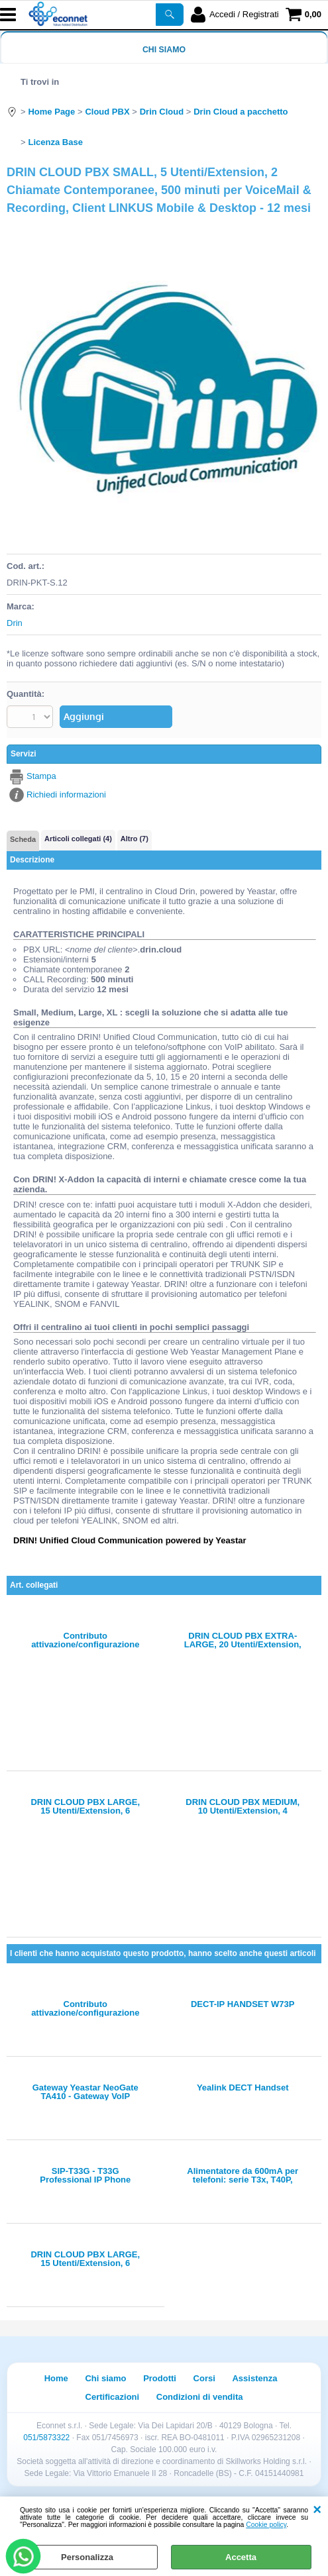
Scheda (23, 839)
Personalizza (87, 2557)
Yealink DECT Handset (243, 2087)
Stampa (41, 776)
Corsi (204, 2378)
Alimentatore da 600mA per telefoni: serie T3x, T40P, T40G (242, 2175)
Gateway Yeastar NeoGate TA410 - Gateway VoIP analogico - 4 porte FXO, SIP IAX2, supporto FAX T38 (85, 2091)
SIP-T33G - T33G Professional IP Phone (85, 2175)
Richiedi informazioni (66, 794)
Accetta (240, 2557)
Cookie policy (266, 2524)
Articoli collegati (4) (78, 839)
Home (56, 2378)
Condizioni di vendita (199, 2397)
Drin (15, 623)
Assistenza (254, 2378)
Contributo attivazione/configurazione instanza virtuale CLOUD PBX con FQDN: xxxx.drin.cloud (85, 1640)
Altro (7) (134, 839)
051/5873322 (46, 2437)
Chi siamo (164, 49)
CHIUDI (317, 2509)
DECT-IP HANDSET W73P (243, 2004)
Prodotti (159, 2378)
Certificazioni (112, 2397)
